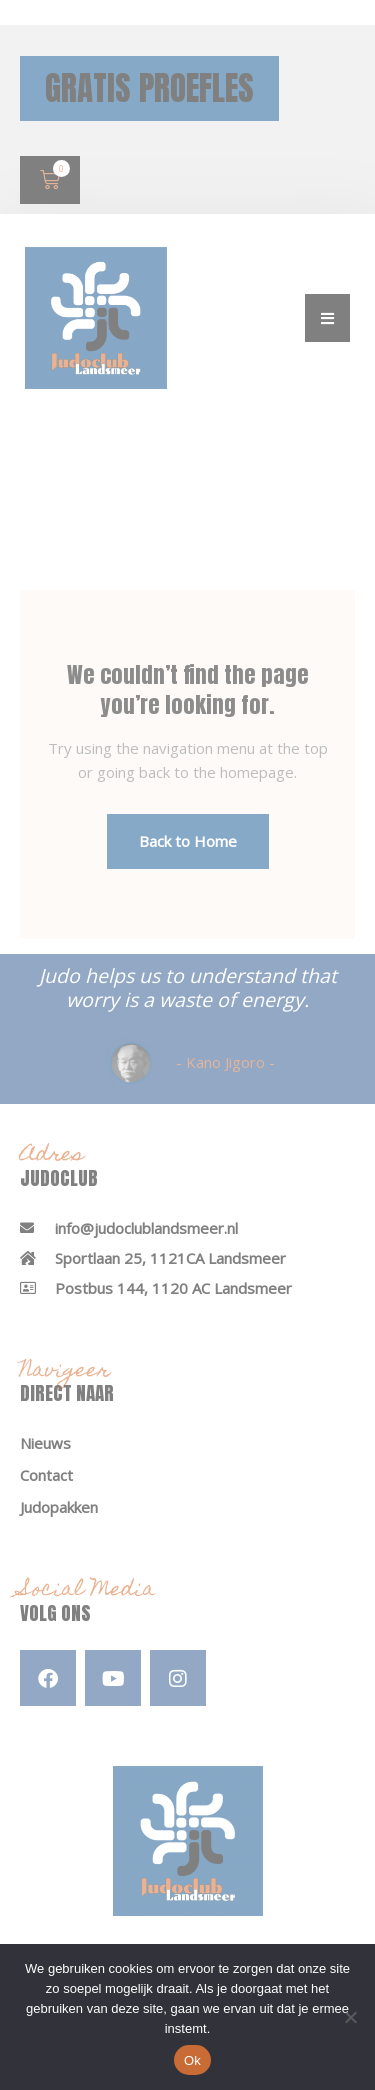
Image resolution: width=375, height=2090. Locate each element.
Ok (192, 2060)
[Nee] (350, 2017)
